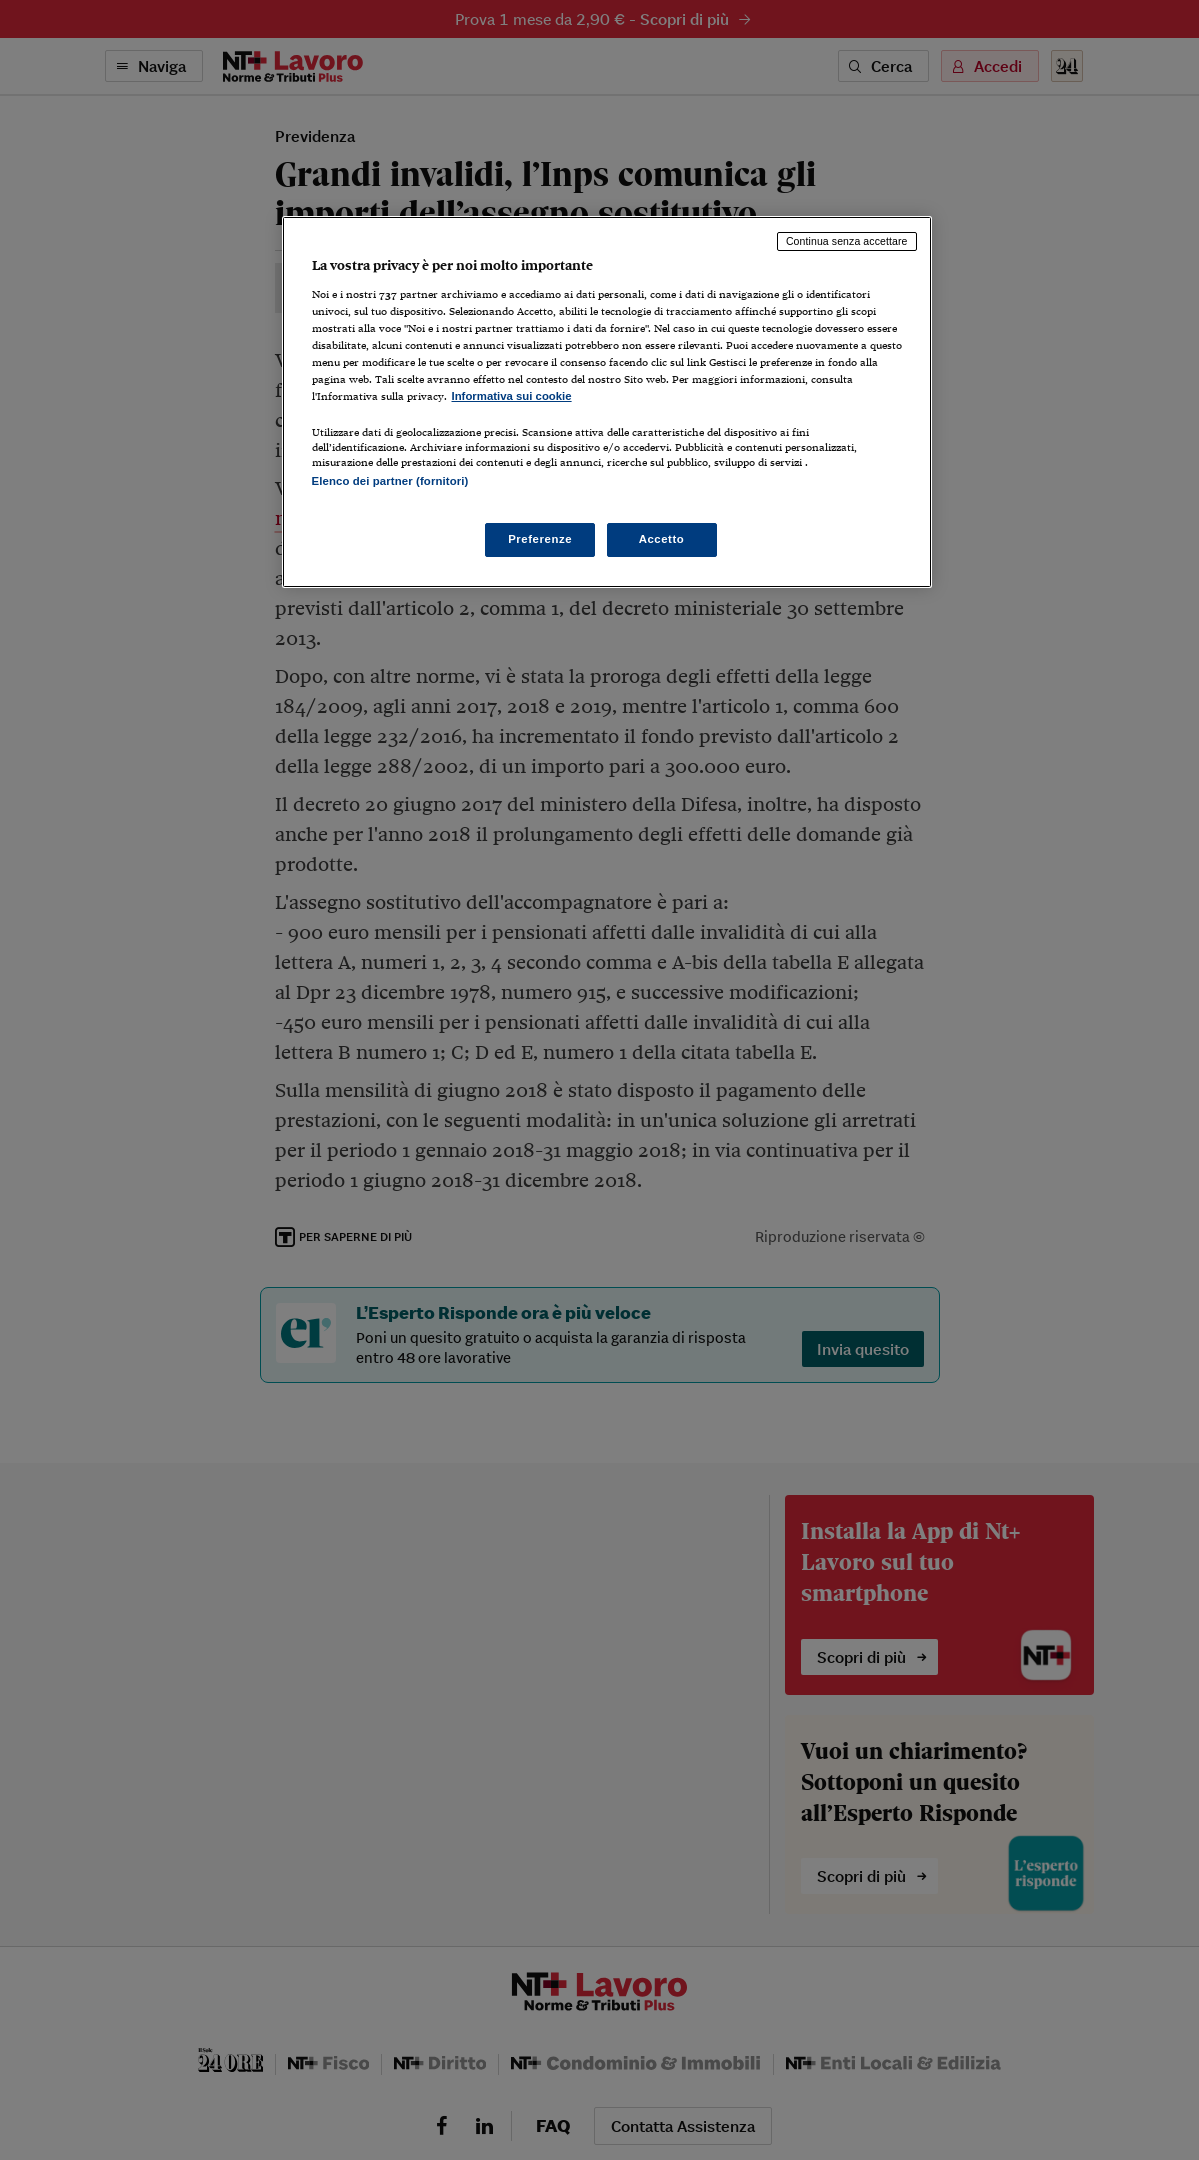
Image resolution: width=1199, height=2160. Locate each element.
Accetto (662, 539)
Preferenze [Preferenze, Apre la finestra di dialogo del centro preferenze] (540, 539)
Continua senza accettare (847, 241)
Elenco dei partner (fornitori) (390, 481)
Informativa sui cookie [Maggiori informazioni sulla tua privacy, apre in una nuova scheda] (512, 396)
